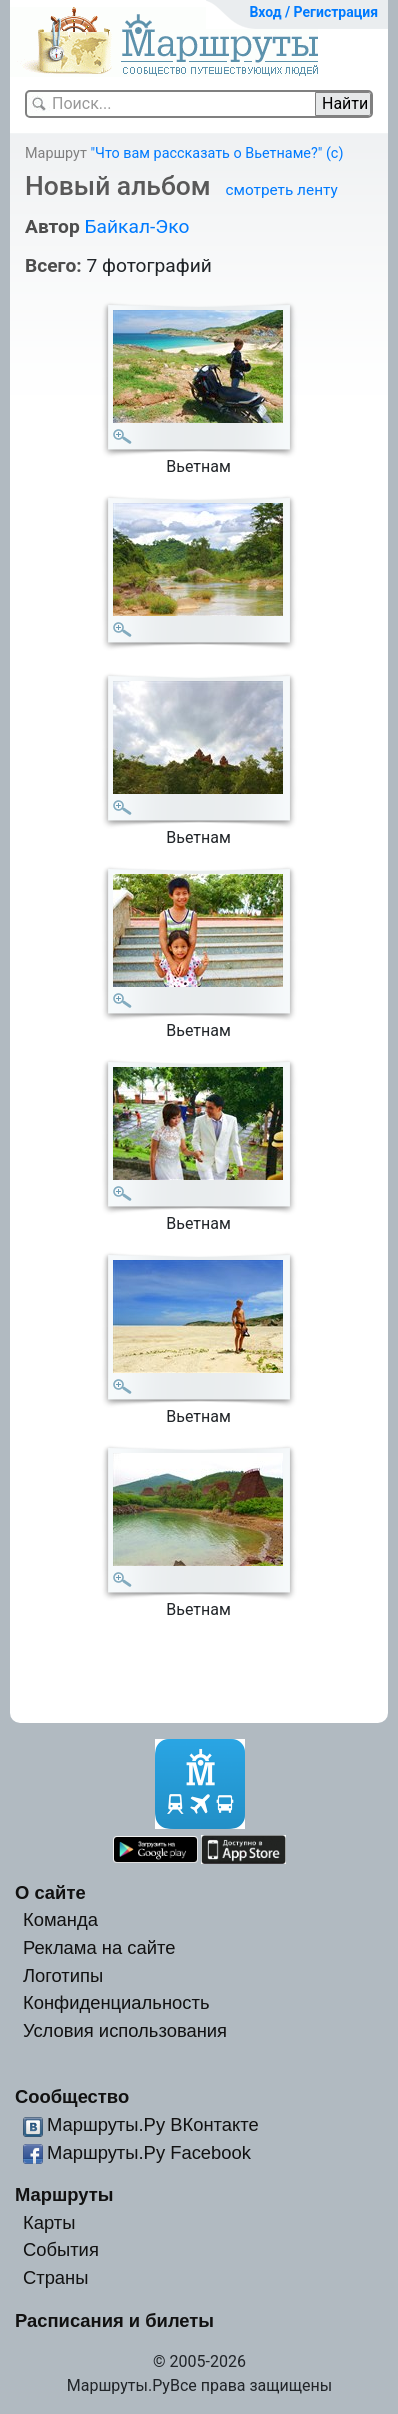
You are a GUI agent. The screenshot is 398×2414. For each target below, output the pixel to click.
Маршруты (64, 2194)
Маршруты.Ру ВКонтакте (153, 2124)
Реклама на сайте (99, 1947)
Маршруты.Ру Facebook (149, 2152)
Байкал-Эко (136, 226)
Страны (56, 2277)
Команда (60, 1919)
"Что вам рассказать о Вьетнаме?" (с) (216, 153)
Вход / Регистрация (313, 12)
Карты (49, 2222)
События (61, 2249)
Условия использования (125, 2030)
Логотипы (63, 1975)
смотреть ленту (281, 190)
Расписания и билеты (114, 2320)
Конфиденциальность (116, 2002)
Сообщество (72, 2096)
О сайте (50, 1892)
